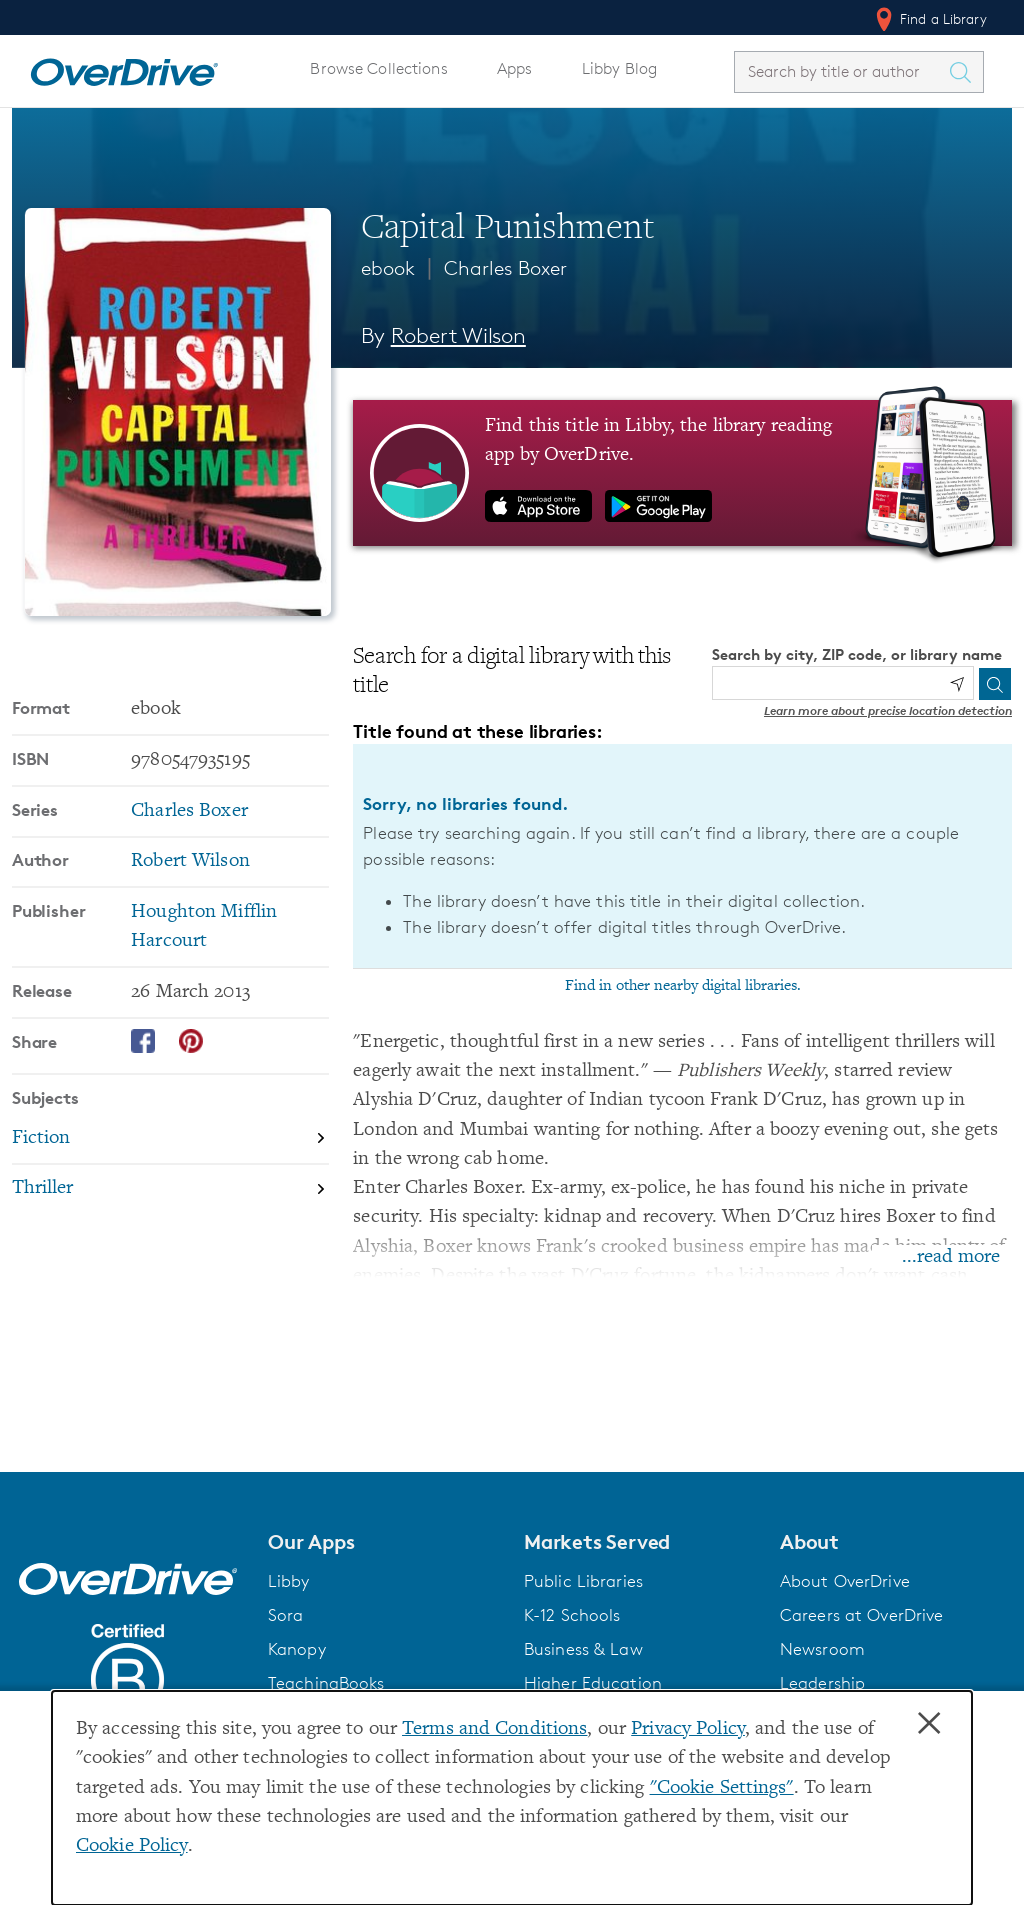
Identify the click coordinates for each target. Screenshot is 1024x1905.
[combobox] (841, 71)
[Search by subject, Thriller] (170, 1189)
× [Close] (929, 1724)
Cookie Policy (132, 1846)
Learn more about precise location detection (888, 710)
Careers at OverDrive (861, 1615)
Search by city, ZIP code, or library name (857, 654)
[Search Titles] (965, 72)
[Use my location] (957, 684)
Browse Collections (378, 68)
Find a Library (929, 19)
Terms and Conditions (494, 1729)
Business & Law (583, 1649)
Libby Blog (619, 68)
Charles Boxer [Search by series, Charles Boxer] (189, 811)
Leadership (822, 1683)
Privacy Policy (688, 1729)
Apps (515, 68)
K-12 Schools (572, 1615)
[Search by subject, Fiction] (170, 1139)
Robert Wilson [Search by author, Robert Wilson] (458, 335)
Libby (289, 1581)
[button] (384, 1542)
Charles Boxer (505, 268)
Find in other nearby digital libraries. (683, 986)
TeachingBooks (326, 1683)
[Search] (995, 684)
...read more (951, 1257)
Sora (286, 1615)
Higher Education (593, 1683)
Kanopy (297, 1649)
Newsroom (822, 1649)
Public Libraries (583, 1581)
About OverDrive (845, 1581)
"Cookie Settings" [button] (722, 1788)
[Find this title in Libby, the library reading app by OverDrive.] (682, 473)
